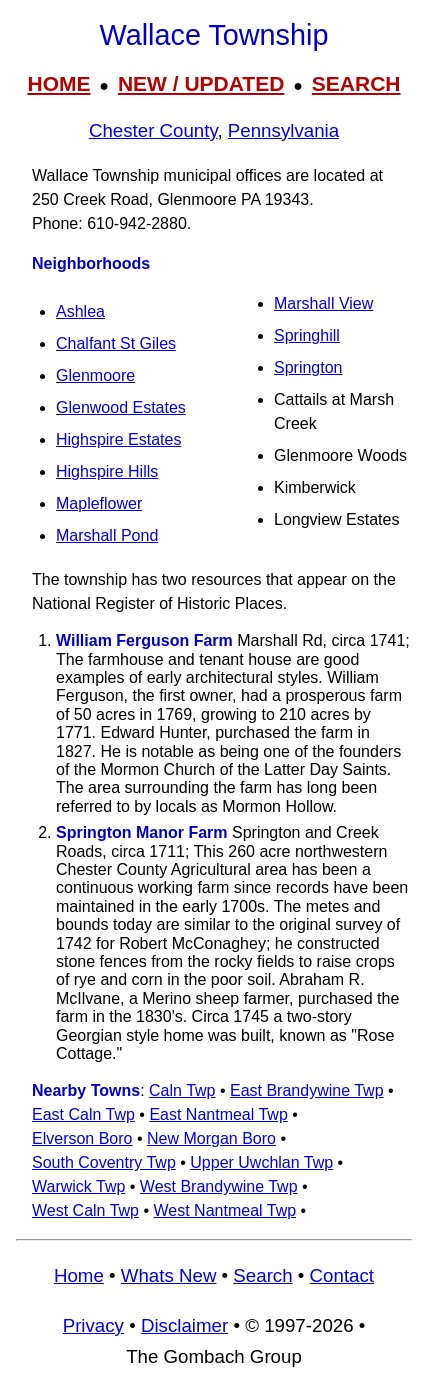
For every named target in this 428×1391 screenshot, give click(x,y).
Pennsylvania (283, 130)
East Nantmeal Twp (218, 1114)
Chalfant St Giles (116, 343)
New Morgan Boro (211, 1138)
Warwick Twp (78, 1186)
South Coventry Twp (104, 1162)
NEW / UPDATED (201, 83)
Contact (342, 1275)
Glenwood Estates (121, 407)
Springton (308, 367)
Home (79, 1275)
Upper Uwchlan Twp (261, 1162)
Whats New (169, 1275)
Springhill (307, 335)
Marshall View (323, 303)
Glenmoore (95, 375)
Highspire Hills (107, 471)
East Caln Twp (83, 1114)
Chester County (153, 130)
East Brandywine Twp (307, 1090)
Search (262, 1275)
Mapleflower (99, 503)
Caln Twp (182, 1090)
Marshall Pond (107, 535)
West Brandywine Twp (219, 1186)
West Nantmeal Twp (225, 1210)
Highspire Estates (118, 439)
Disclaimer (184, 1325)
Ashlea (80, 311)
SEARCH (356, 83)
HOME (58, 83)
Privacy (93, 1325)
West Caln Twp (85, 1210)
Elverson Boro (82, 1138)
